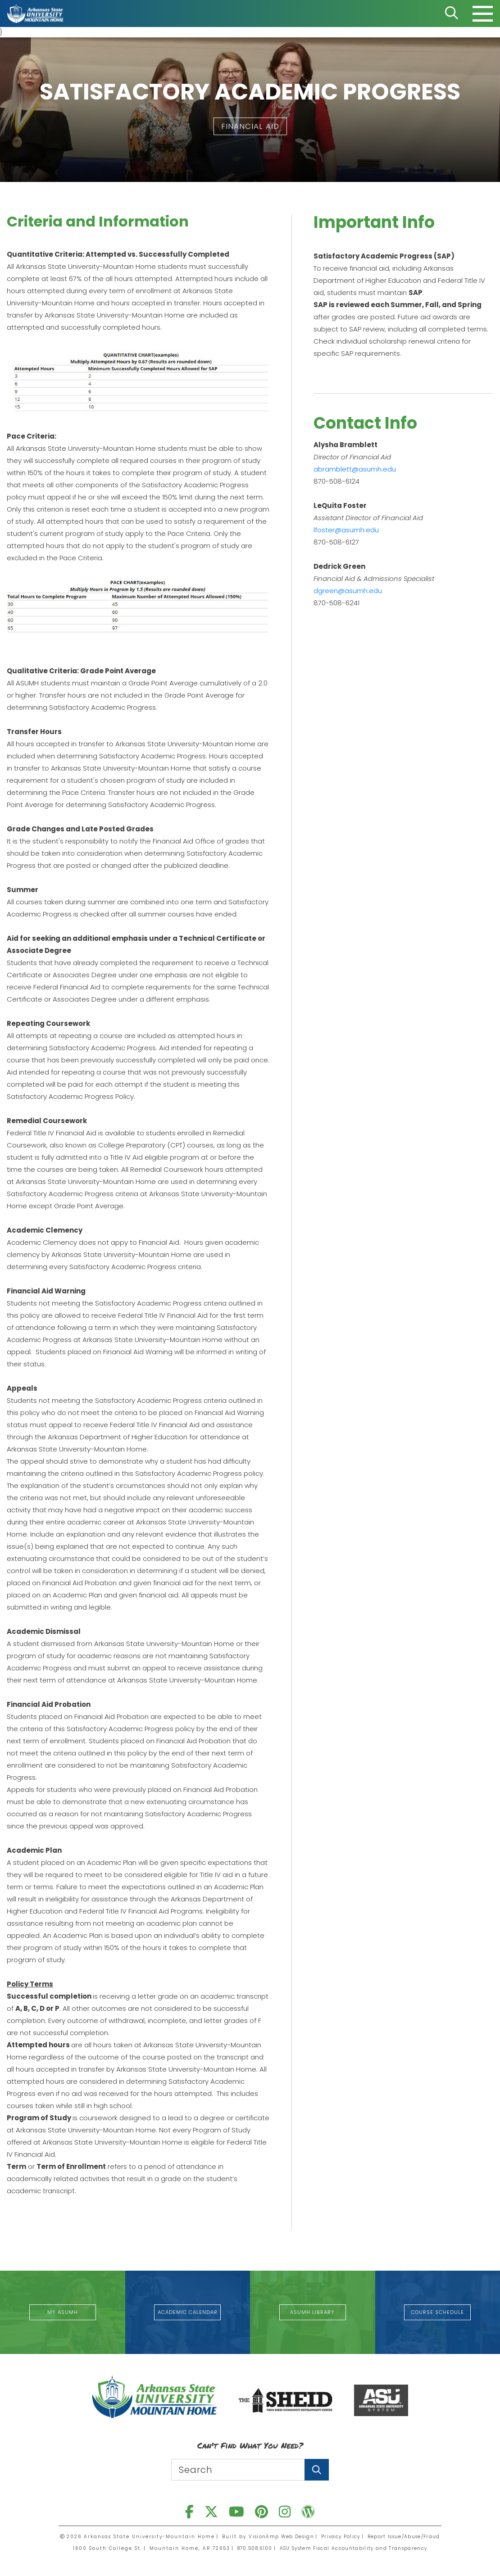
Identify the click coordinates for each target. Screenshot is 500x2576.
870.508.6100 (247, 2548)
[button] (250, 127)
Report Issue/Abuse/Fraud (403, 2533)
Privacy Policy (337, 2533)
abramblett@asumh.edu (355, 470)
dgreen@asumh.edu (348, 591)
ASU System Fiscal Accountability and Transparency (355, 2548)
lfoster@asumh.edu (346, 530)
